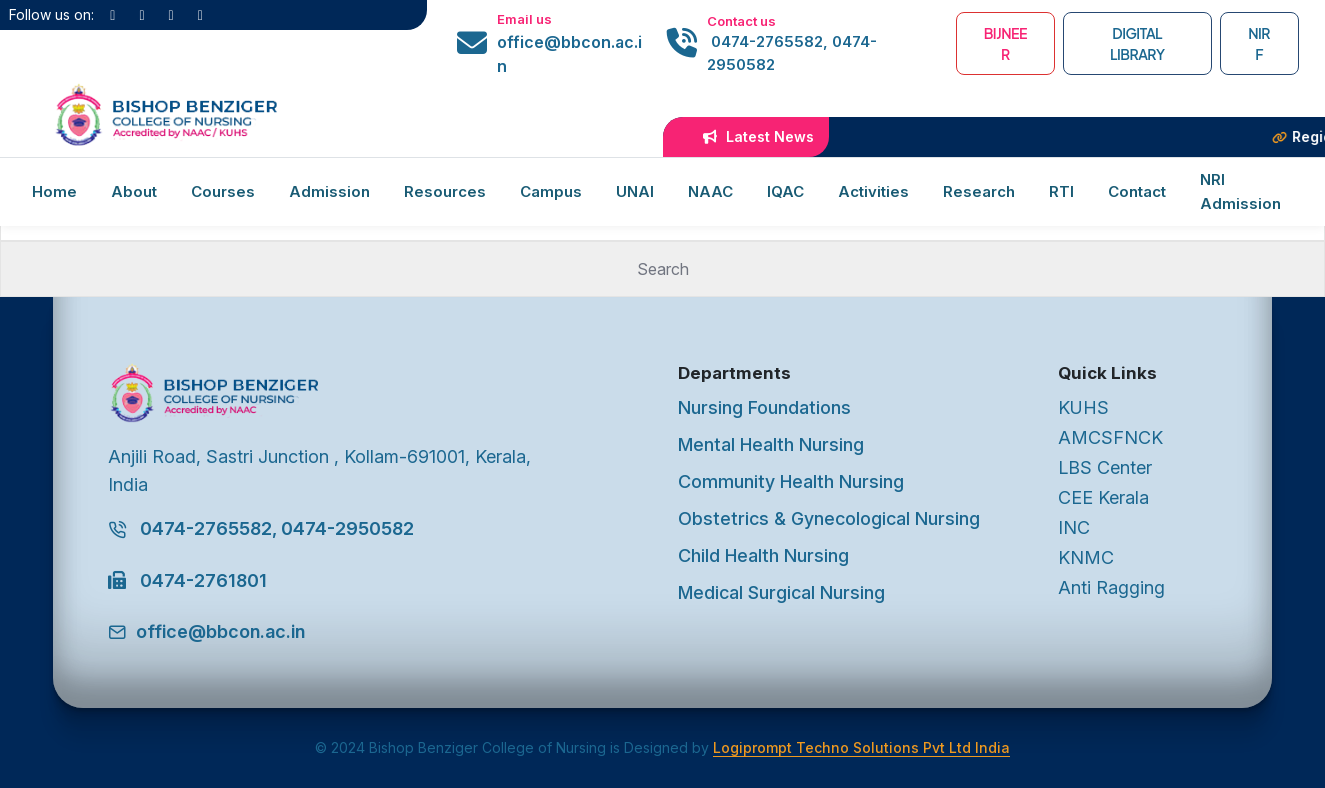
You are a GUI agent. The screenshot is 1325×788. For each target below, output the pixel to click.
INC (1074, 527)
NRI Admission (1240, 191)
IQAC (785, 191)
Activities (873, 191)
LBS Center (1105, 467)
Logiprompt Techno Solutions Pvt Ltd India (861, 747)
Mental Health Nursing (771, 444)
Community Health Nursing (791, 481)
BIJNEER (1005, 43)
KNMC (1086, 557)
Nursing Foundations (764, 407)
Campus (551, 191)
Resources (445, 191)
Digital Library (1137, 43)
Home (54, 191)
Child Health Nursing (763, 555)
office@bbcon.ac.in (569, 54)
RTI (1061, 191)
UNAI (635, 191)
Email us (524, 19)
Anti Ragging (1111, 587)
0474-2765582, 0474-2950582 (792, 53)
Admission (329, 191)
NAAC (710, 191)
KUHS (1083, 407)
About (134, 191)
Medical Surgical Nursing (781, 592)
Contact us (741, 21)
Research (979, 191)
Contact (1137, 191)
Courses (223, 191)
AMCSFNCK (1110, 437)
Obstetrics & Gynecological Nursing (829, 518)
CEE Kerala (1103, 497)
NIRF (1259, 43)
